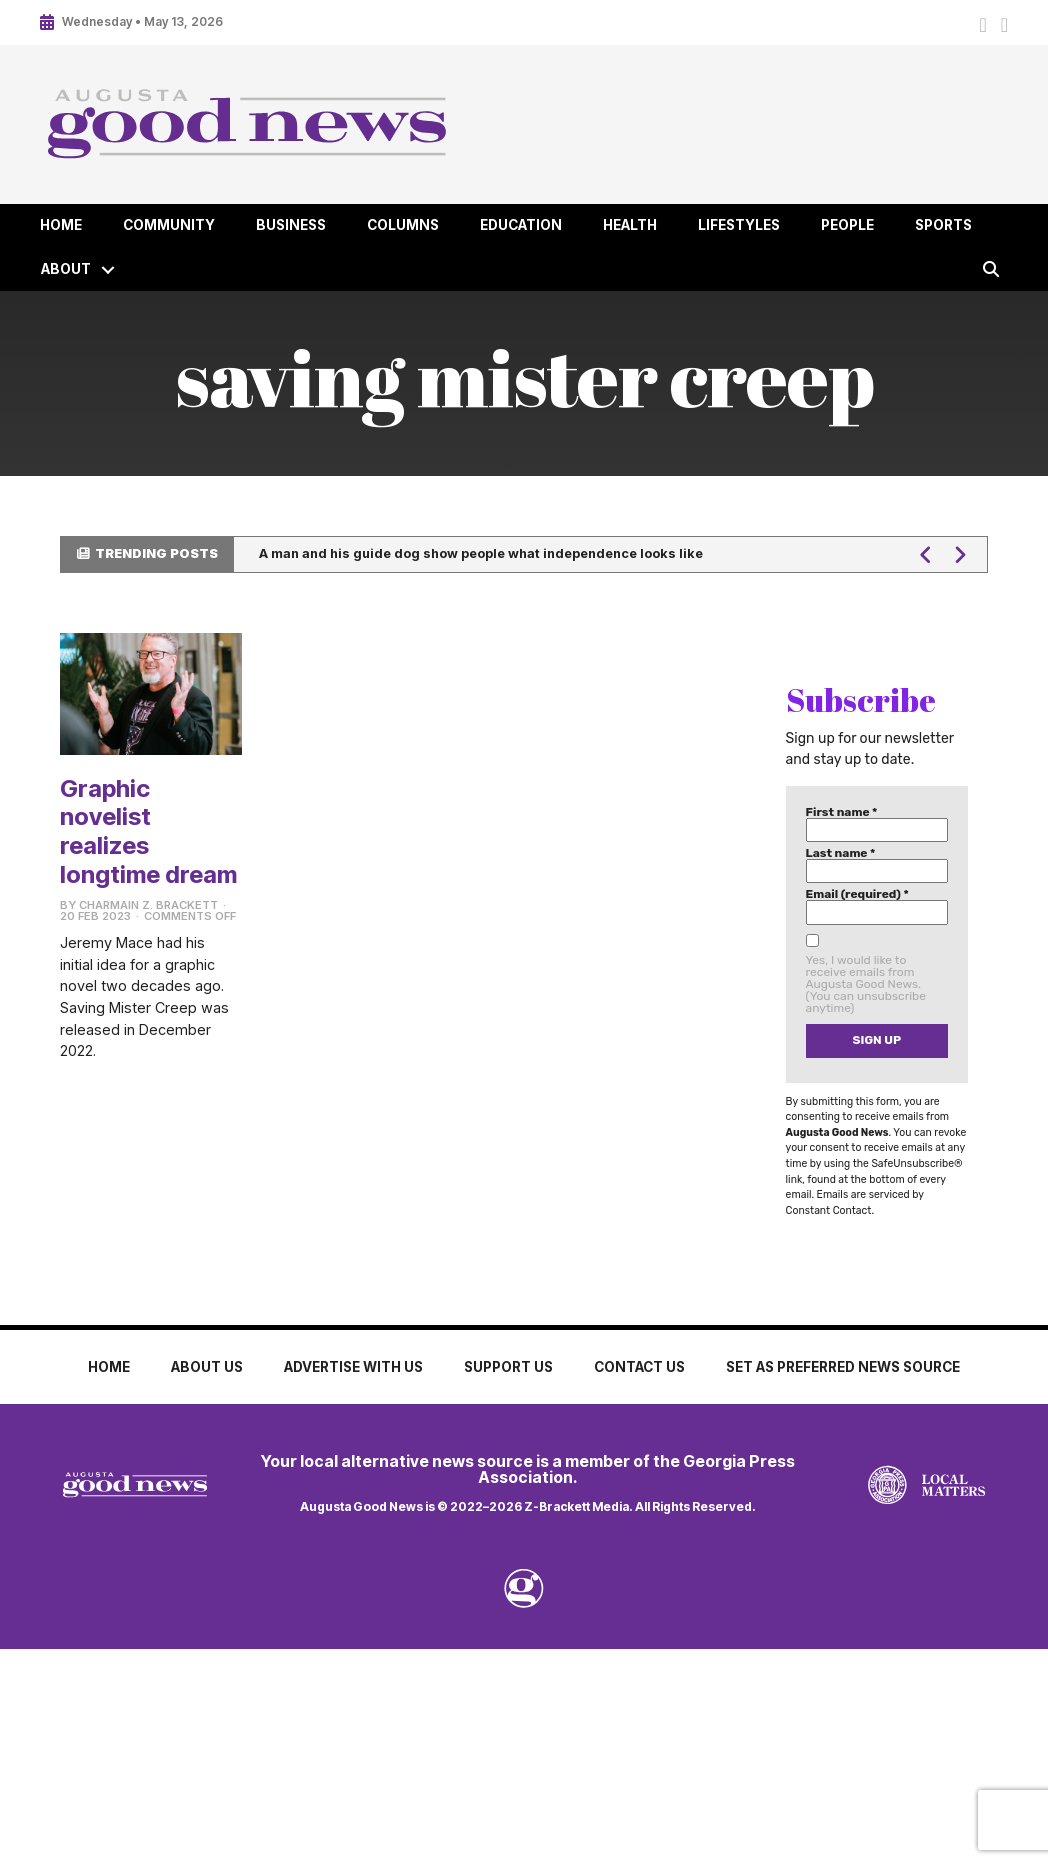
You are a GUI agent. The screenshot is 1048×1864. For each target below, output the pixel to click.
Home (61, 225)
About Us (207, 1367)
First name (842, 812)
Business (291, 225)
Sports (943, 225)
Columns (403, 225)
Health (630, 225)
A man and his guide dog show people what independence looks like (481, 553)
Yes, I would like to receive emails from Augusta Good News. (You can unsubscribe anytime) (866, 984)
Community (169, 225)
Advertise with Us (353, 1367)
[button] (108, 270)
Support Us (508, 1367)
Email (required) (857, 894)
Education (521, 225)
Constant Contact (829, 1210)
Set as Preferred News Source (843, 1367)
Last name (841, 853)
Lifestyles (739, 225)
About (66, 269)
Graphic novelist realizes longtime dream (148, 831)
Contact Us (639, 1367)
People (847, 225)
